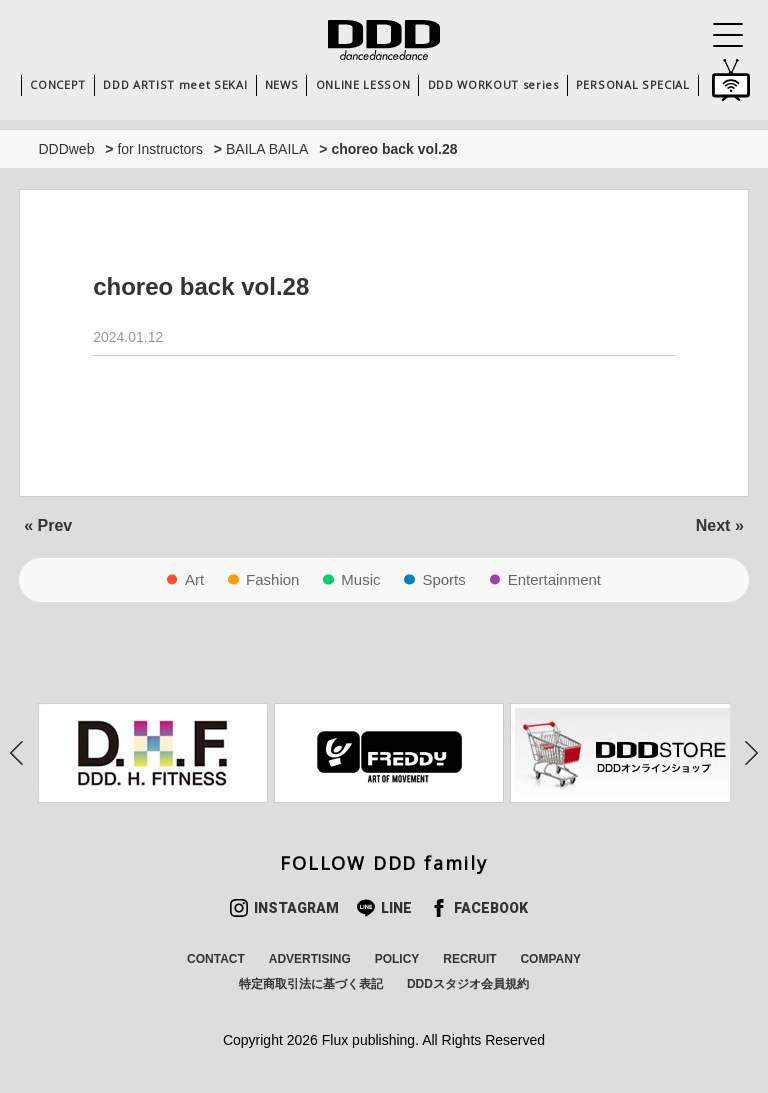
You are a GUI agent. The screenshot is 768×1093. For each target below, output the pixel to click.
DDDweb (66, 149)
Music (360, 579)
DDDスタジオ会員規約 (468, 984)
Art (194, 579)
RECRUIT (469, 959)
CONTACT (216, 959)
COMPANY (550, 959)
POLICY (397, 959)
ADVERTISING (310, 959)
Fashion (272, 579)
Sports (443, 579)
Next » (720, 525)
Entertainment (554, 579)
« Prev (48, 525)
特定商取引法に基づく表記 (311, 984)
